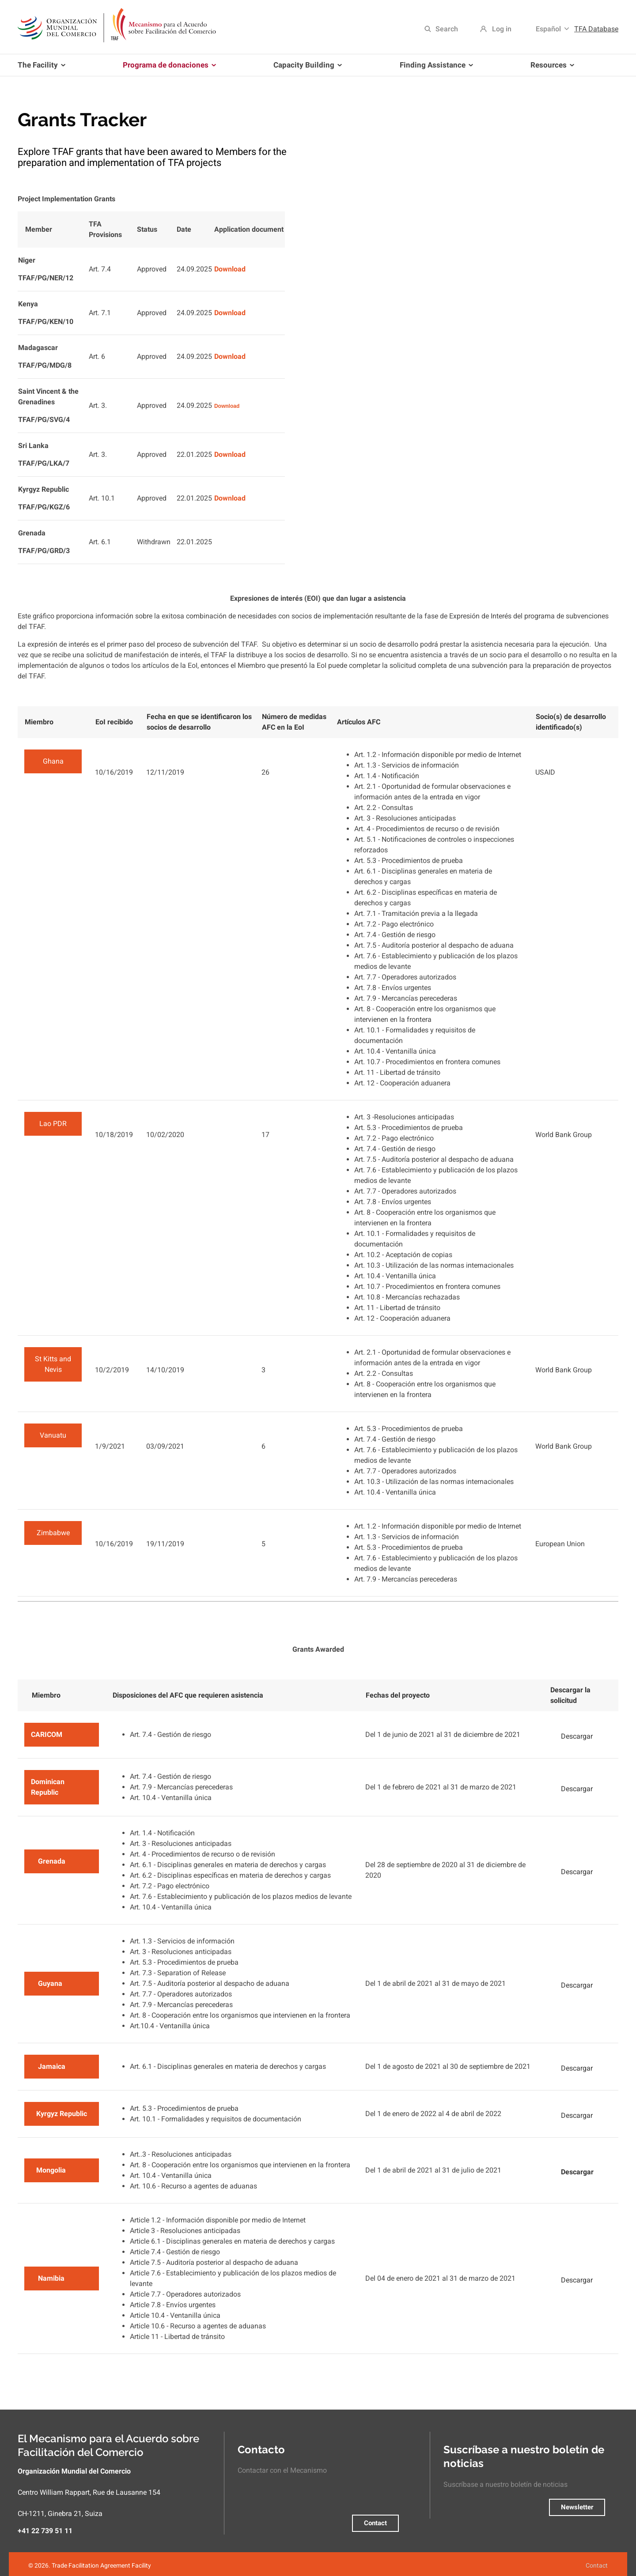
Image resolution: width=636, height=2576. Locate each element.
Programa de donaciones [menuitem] (167, 68)
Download (230, 269)
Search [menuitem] (446, 29)
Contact (375, 2523)
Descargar (577, 1736)
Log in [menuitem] (501, 29)
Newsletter (577, 2507)
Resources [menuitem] (550, 68)
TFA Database (596, 29)
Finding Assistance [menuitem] (434, 68)
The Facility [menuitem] (43, 68)
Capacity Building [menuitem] (306, 68)
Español (548, 29)
